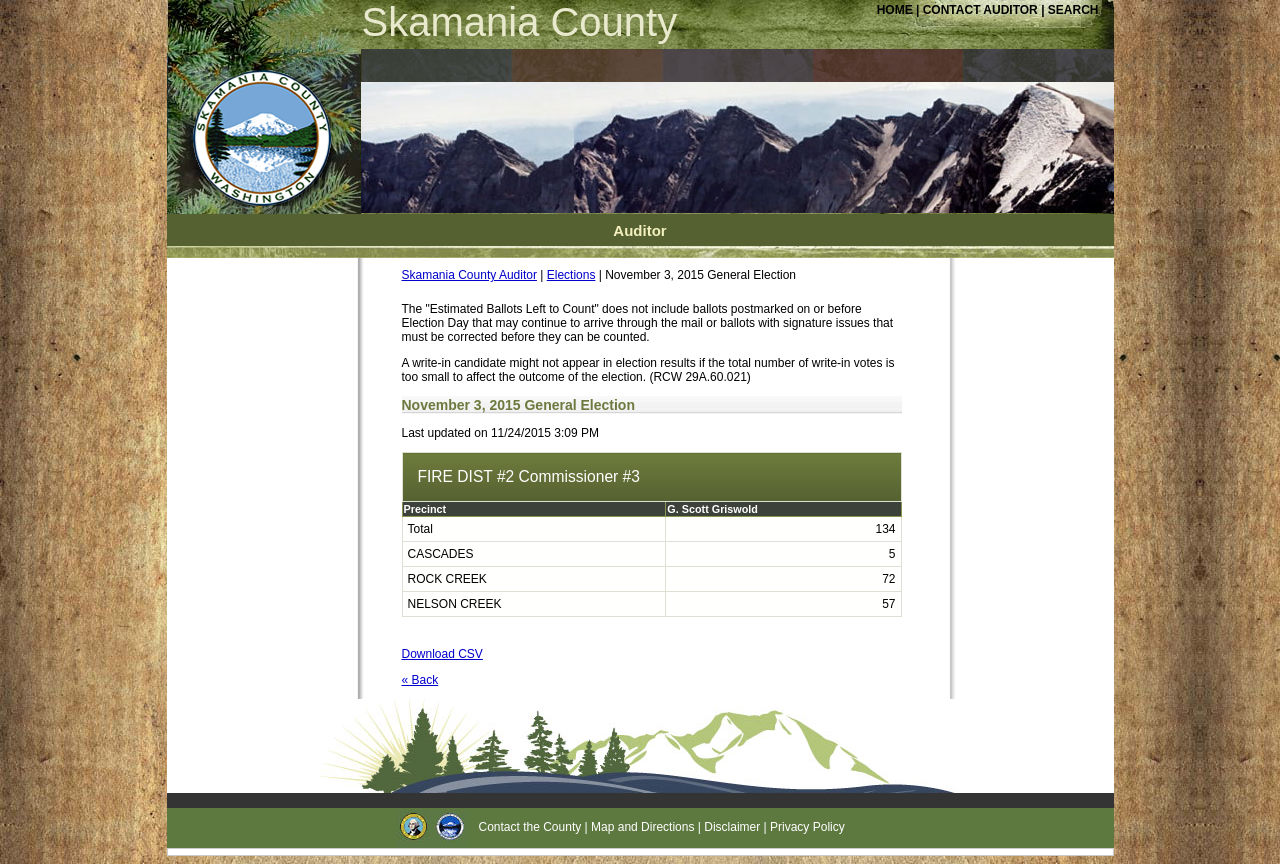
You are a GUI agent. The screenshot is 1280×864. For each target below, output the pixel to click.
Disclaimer (732, 827)
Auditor (639, 230)
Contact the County (530, 827)
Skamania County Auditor (469, 275)
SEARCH (1073, 10)
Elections (571, 275)
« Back (420, 680)
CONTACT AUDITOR (982, 10)
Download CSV (442, 654)
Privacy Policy (807, 827)
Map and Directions (642, 827)
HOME (895, 10)
